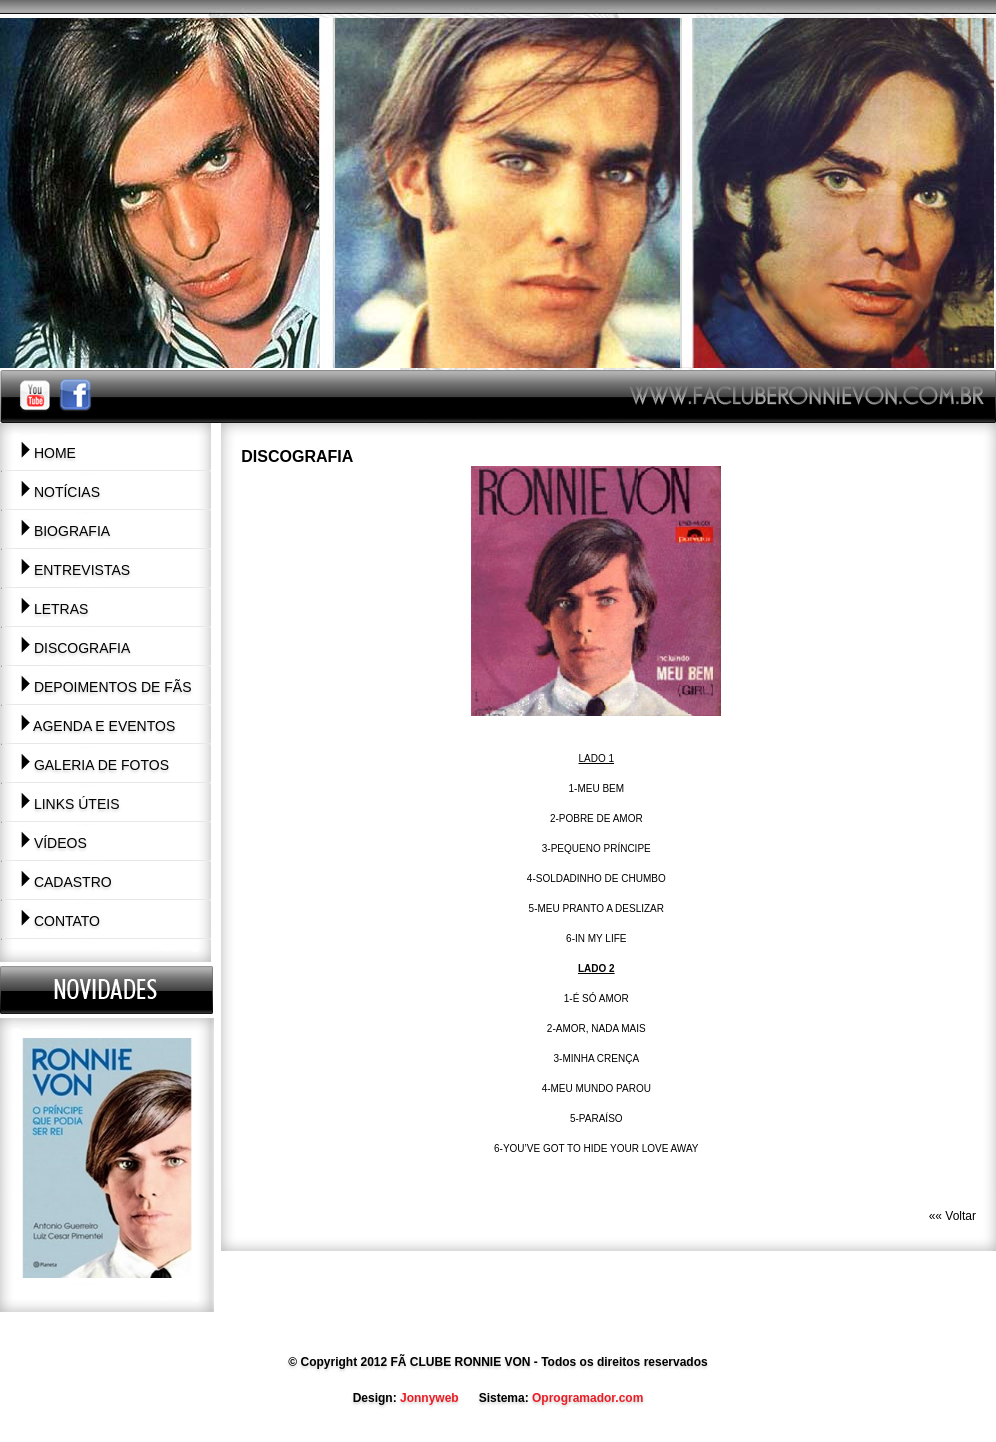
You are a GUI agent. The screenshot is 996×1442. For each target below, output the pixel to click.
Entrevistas (75, 570)
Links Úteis (69, 804)
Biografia (65, 531)
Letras (54, 609)
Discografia (75, 648)
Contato (60, 921)
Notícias (60, 492)
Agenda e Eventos (97, 726)
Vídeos (53, 843)
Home (48, 453)
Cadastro (66, 882)
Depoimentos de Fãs (106, 687)
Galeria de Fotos (94, 765)
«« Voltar (952, 1216)
